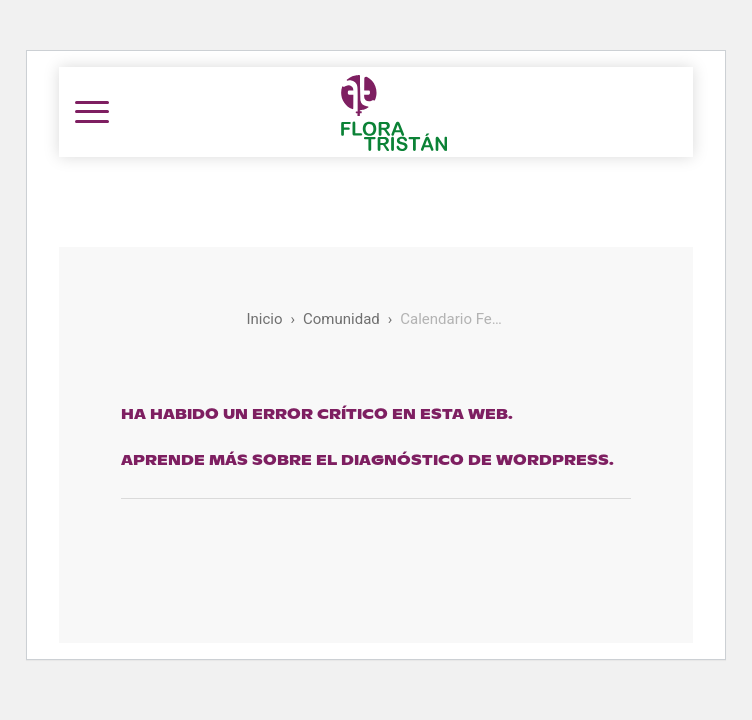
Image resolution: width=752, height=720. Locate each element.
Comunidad (341, 319)
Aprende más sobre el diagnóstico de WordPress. (367, 460)
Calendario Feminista (452, 319)
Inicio (264, 319)
